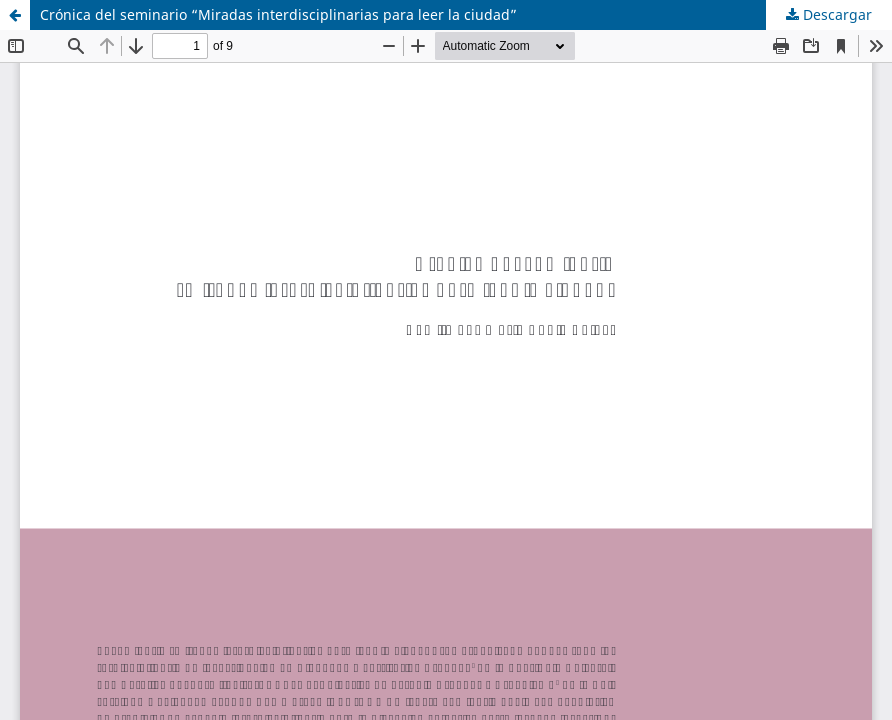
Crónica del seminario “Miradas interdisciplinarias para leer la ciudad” (278, 14)
